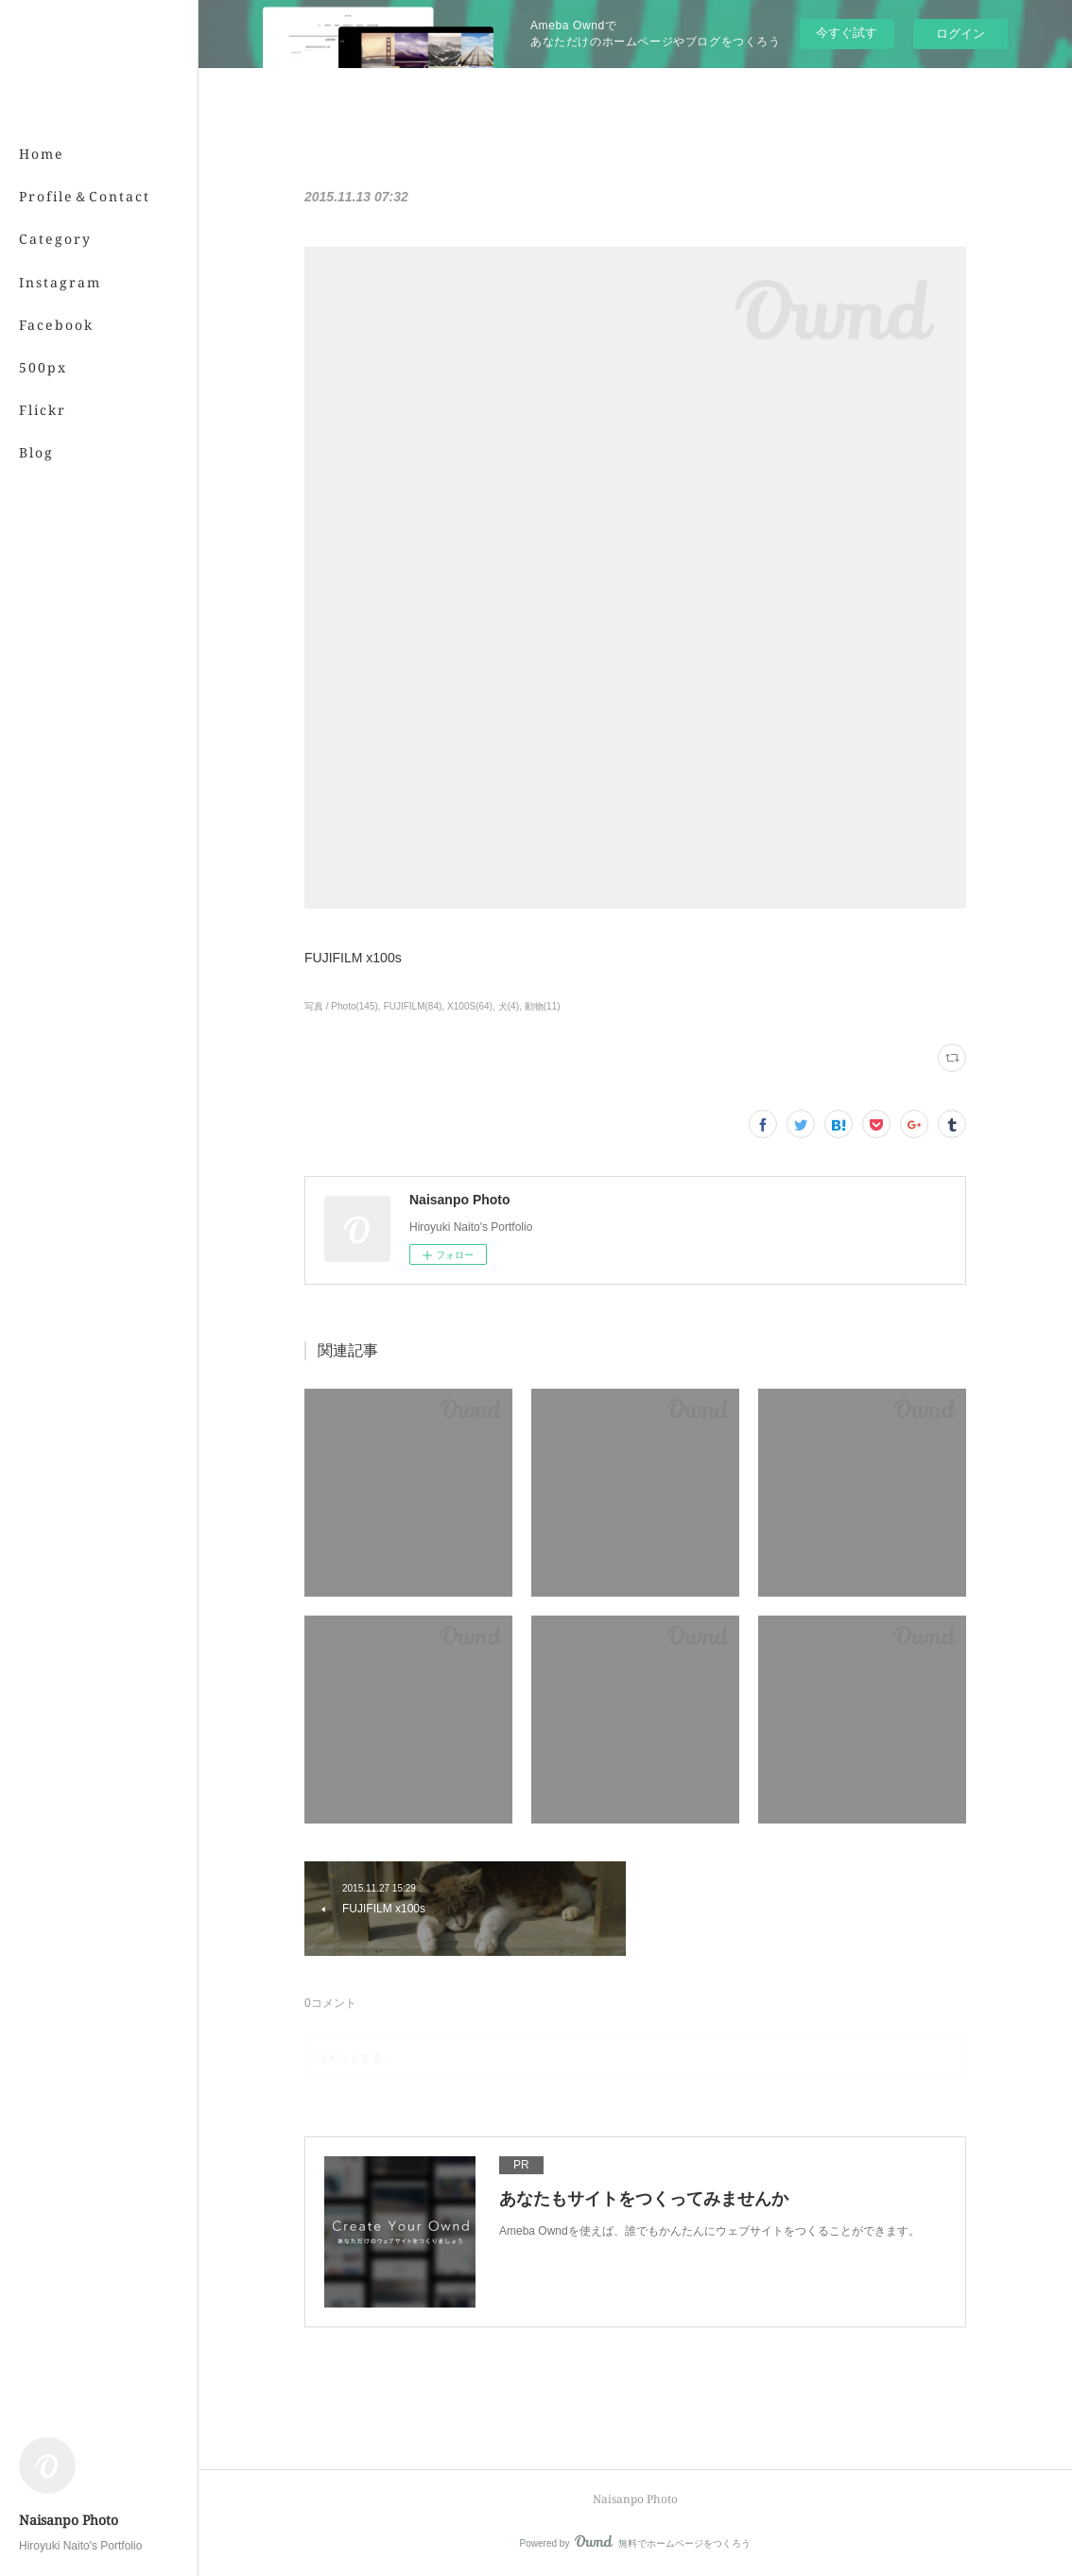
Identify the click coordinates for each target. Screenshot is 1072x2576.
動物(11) (543, 1006)
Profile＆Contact (84, 196)
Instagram (60, 282)
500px (43, 367)
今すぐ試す (846, 33)
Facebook (56, 325)
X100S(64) (470, 1006)
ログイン (960, 33)
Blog (36, 452)
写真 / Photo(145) (341, 1006)
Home (41, 154)
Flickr (42, 410)
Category (55, 239)
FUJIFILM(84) (413, 1006)
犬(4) (508, 1006)
